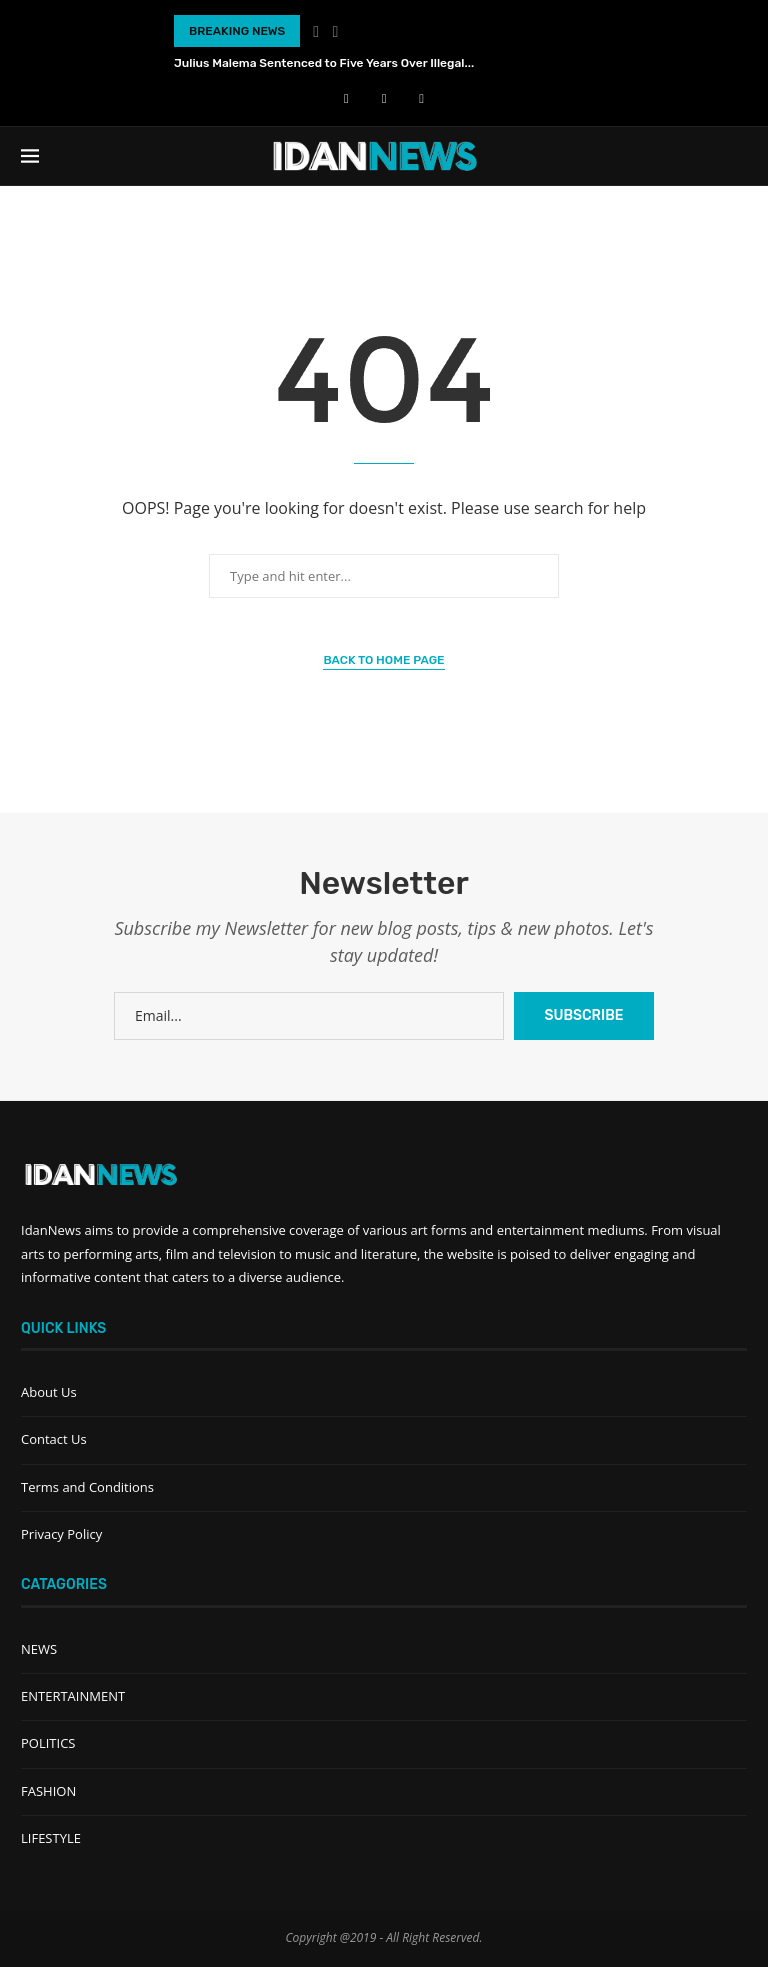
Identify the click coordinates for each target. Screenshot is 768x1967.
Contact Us (54, 1439)
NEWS (39, 1649)
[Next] (336, 31)
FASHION (48, 1791)
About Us (49, 1392)
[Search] (737, 156)
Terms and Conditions (87, 1487)
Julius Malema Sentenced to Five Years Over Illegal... (324, 63)
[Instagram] (421, 98)
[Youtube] (384, 98)
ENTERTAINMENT (73, 1696)
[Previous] (316, 31)
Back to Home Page (383, 660)
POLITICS (48, 1743)
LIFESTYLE (51, 1838)
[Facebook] (346, 98)
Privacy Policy (61, 1534)
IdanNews (51, 1230)
